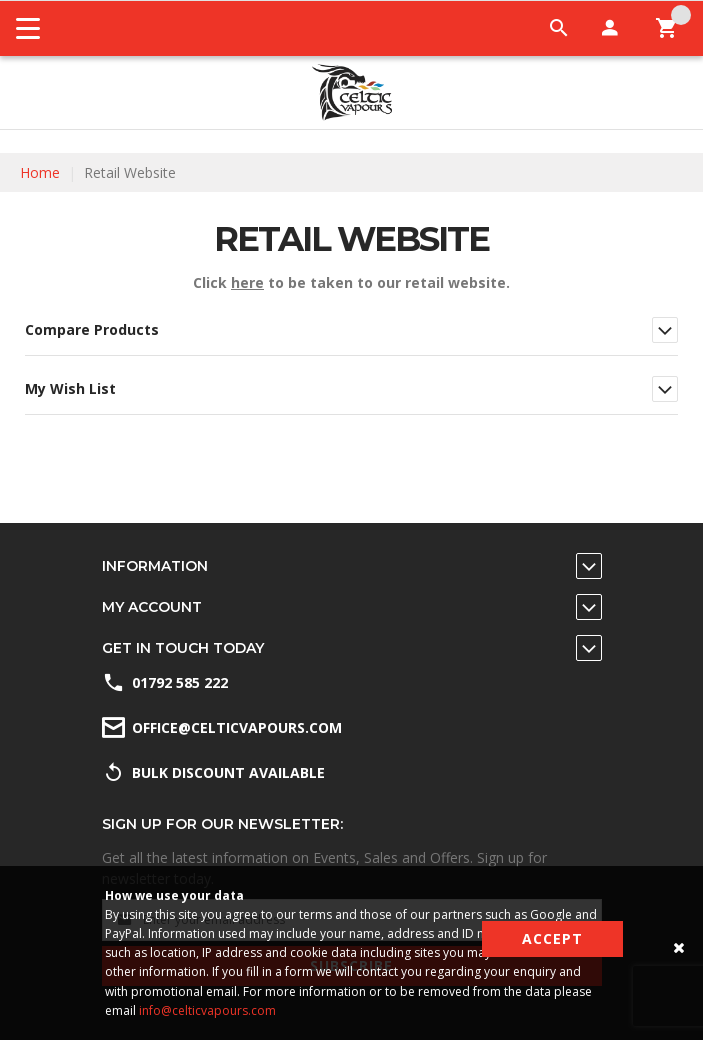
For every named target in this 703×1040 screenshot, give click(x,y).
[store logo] (352, 92)
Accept (552, 938)
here (247, 282)
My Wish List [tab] (70, 388)
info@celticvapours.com (207, 1010)
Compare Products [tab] (92, 329)
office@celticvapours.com (237, 727)
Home (40, 172)
